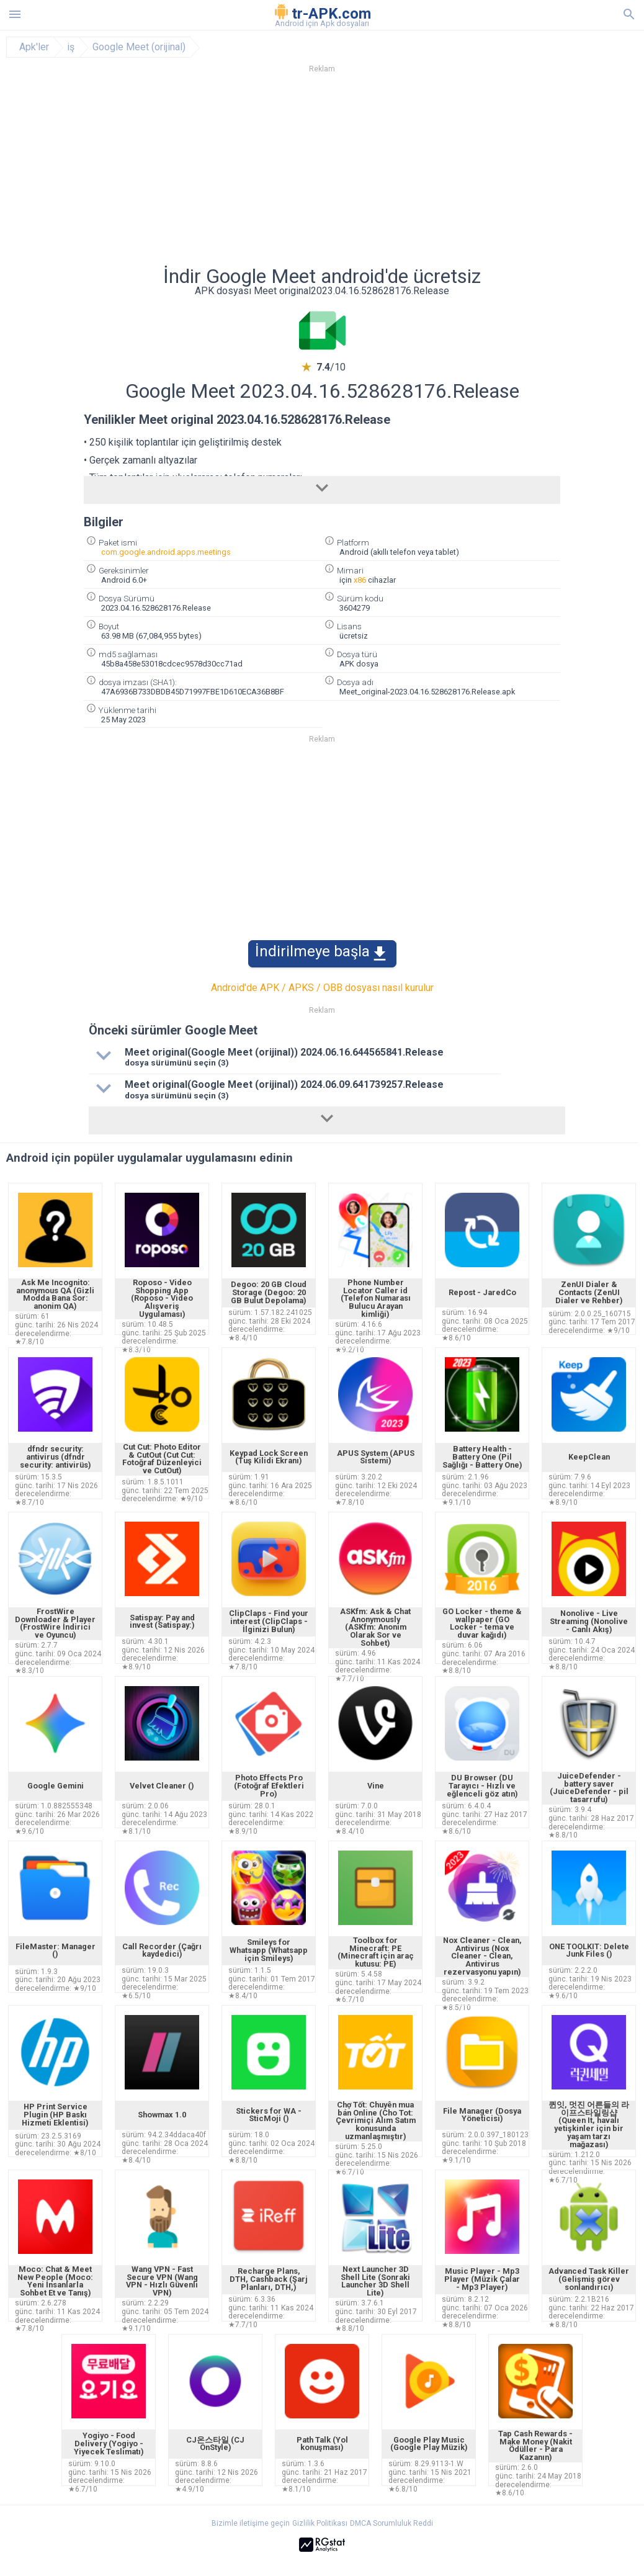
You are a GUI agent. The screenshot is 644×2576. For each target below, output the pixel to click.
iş (70, 47)
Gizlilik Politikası (319, 2523)
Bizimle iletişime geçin (251, 2523)
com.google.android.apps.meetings (166, 552)
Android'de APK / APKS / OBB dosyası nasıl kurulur (322, 988)
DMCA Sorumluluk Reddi (391, 2523)
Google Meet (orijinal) (139, 47)
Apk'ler (34, 47)
